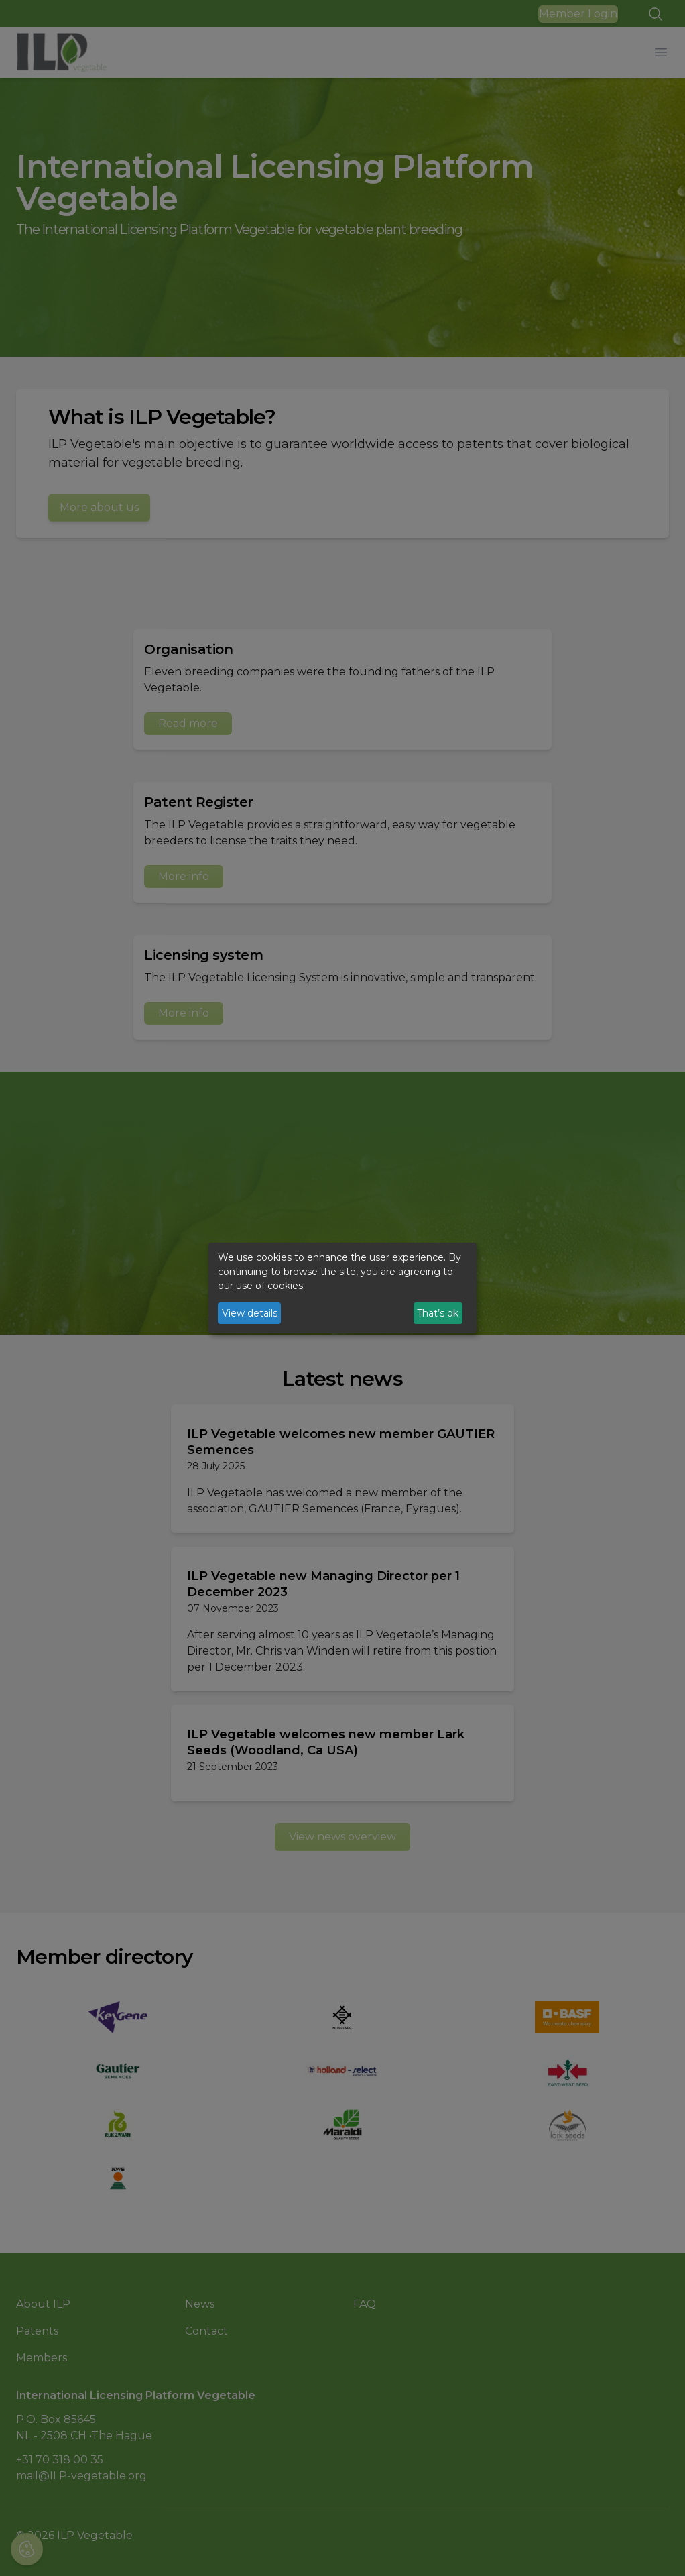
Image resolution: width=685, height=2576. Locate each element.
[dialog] (342, 1288)
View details (249, 1313)
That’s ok (437, 1313)
